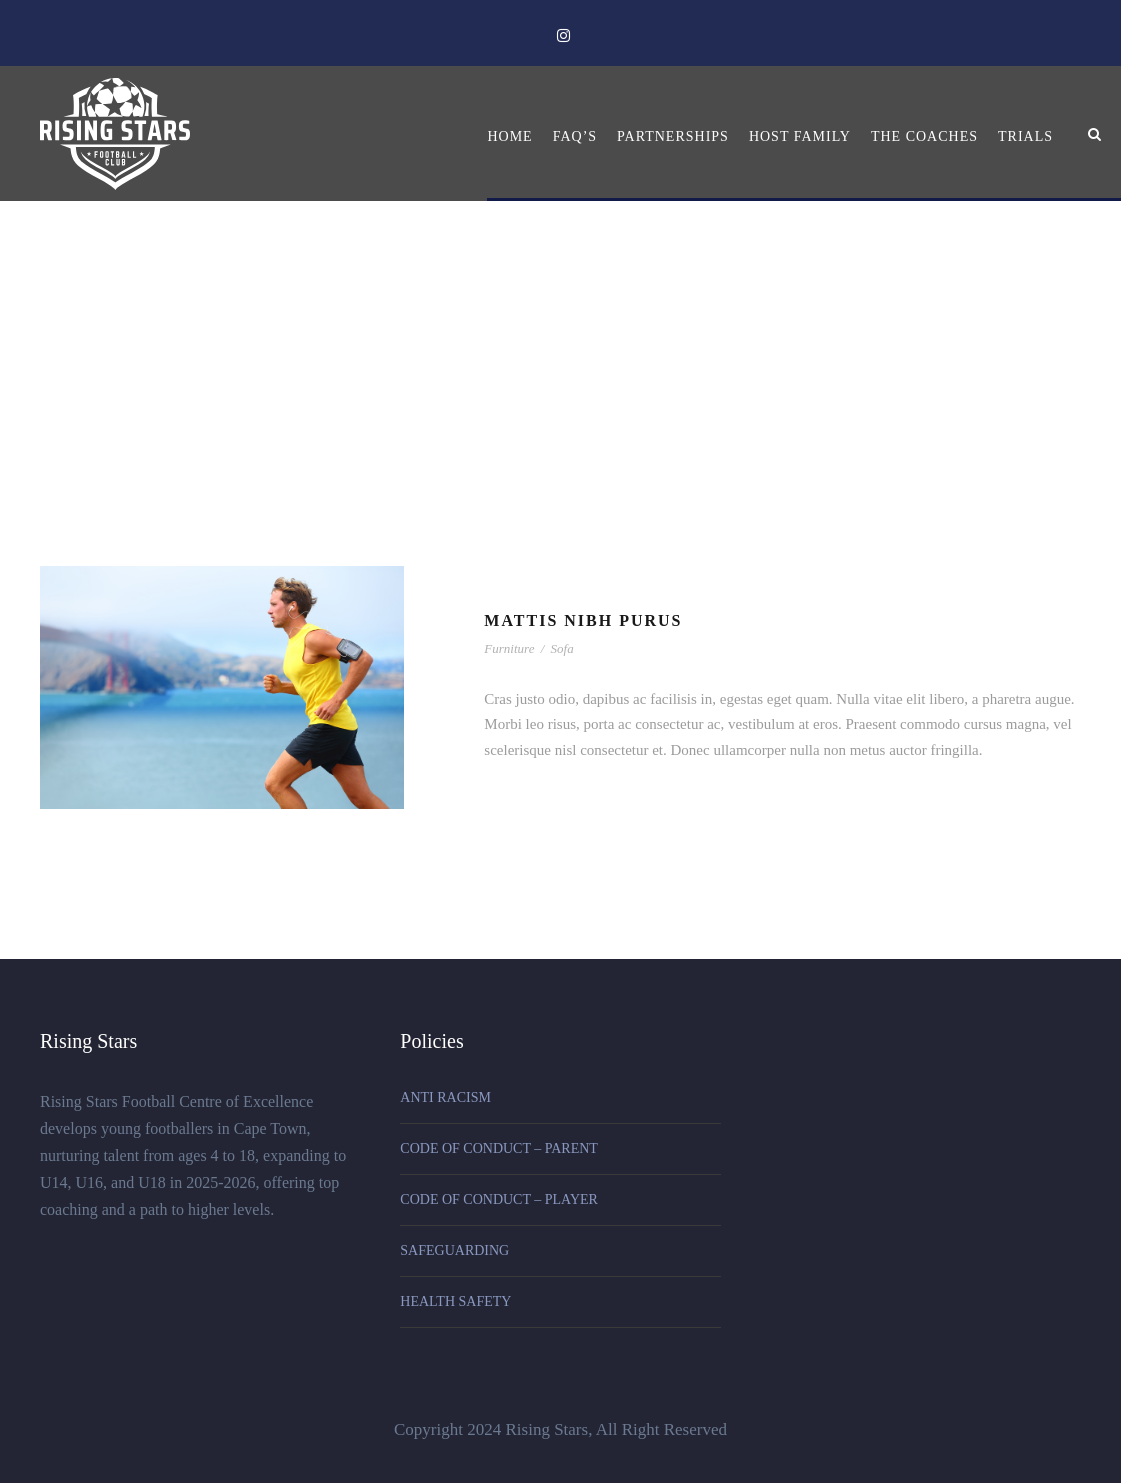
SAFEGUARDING (454, 1250)
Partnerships (673, 136)
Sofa (562, 648)
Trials (1025, 136)
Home (509, 136)
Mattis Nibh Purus (583, 620)
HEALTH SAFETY (455, 1301)
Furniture (509, 648)
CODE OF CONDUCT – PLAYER (499, 1199)
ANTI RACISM (445, 1097)
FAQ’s (575, 136)
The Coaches (924, 136)
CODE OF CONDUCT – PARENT (499, 1148)
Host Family (800, 136)
